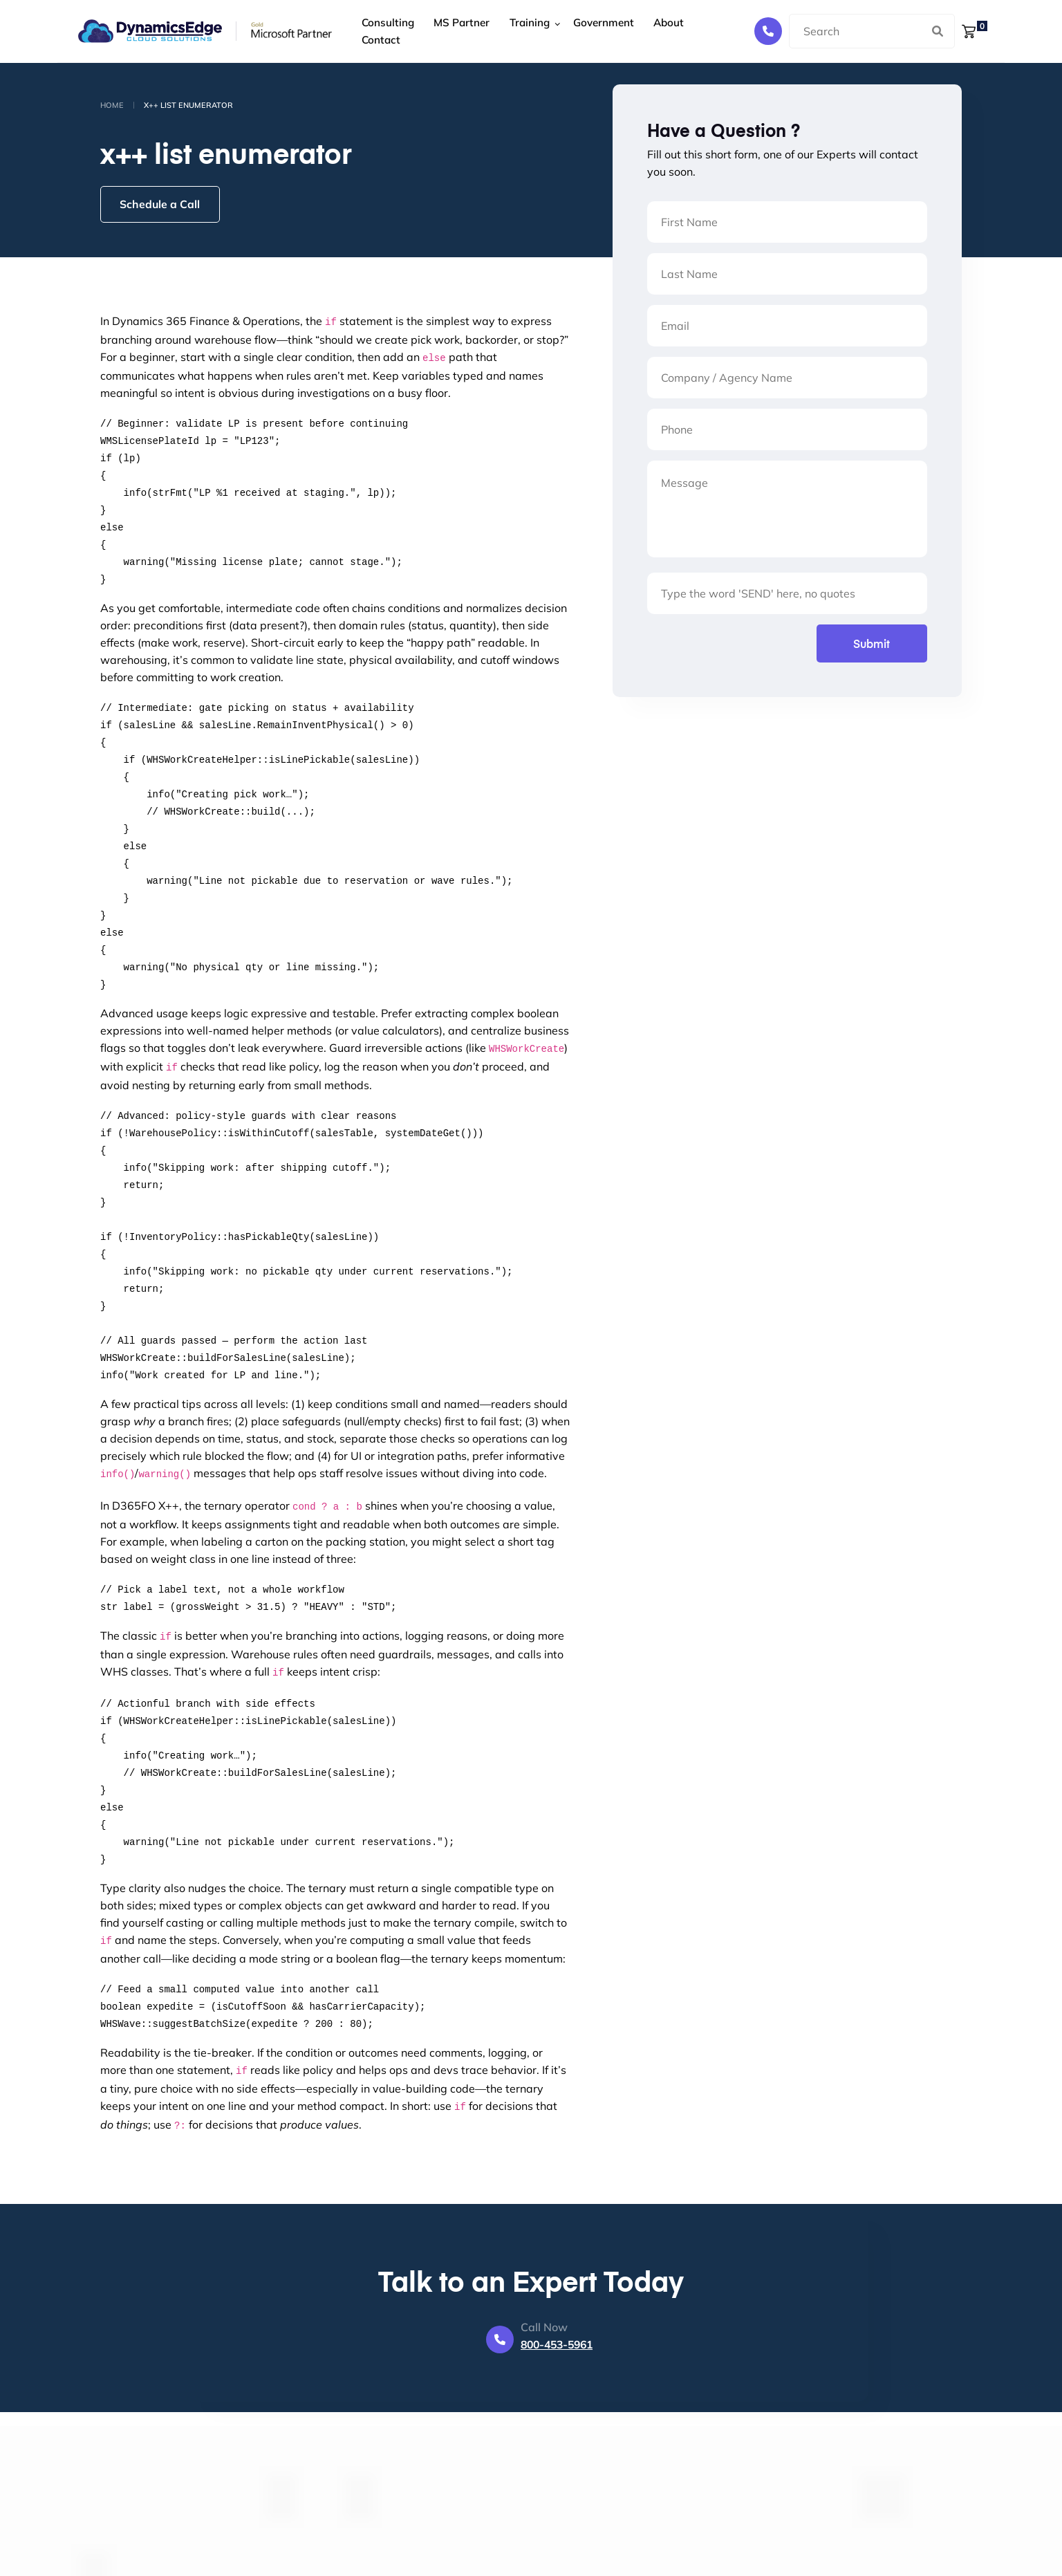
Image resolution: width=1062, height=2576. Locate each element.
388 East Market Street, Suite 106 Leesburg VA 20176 (643, 2525)
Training (521, 31)
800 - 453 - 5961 (606, 2562)
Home (112, 105)
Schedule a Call (162, 205)
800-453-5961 (556, 2346)
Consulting (387, 31)
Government (593, 31)
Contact (704, 31)
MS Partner (457, 31)
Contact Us (452, 2541)
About (654, 31)
